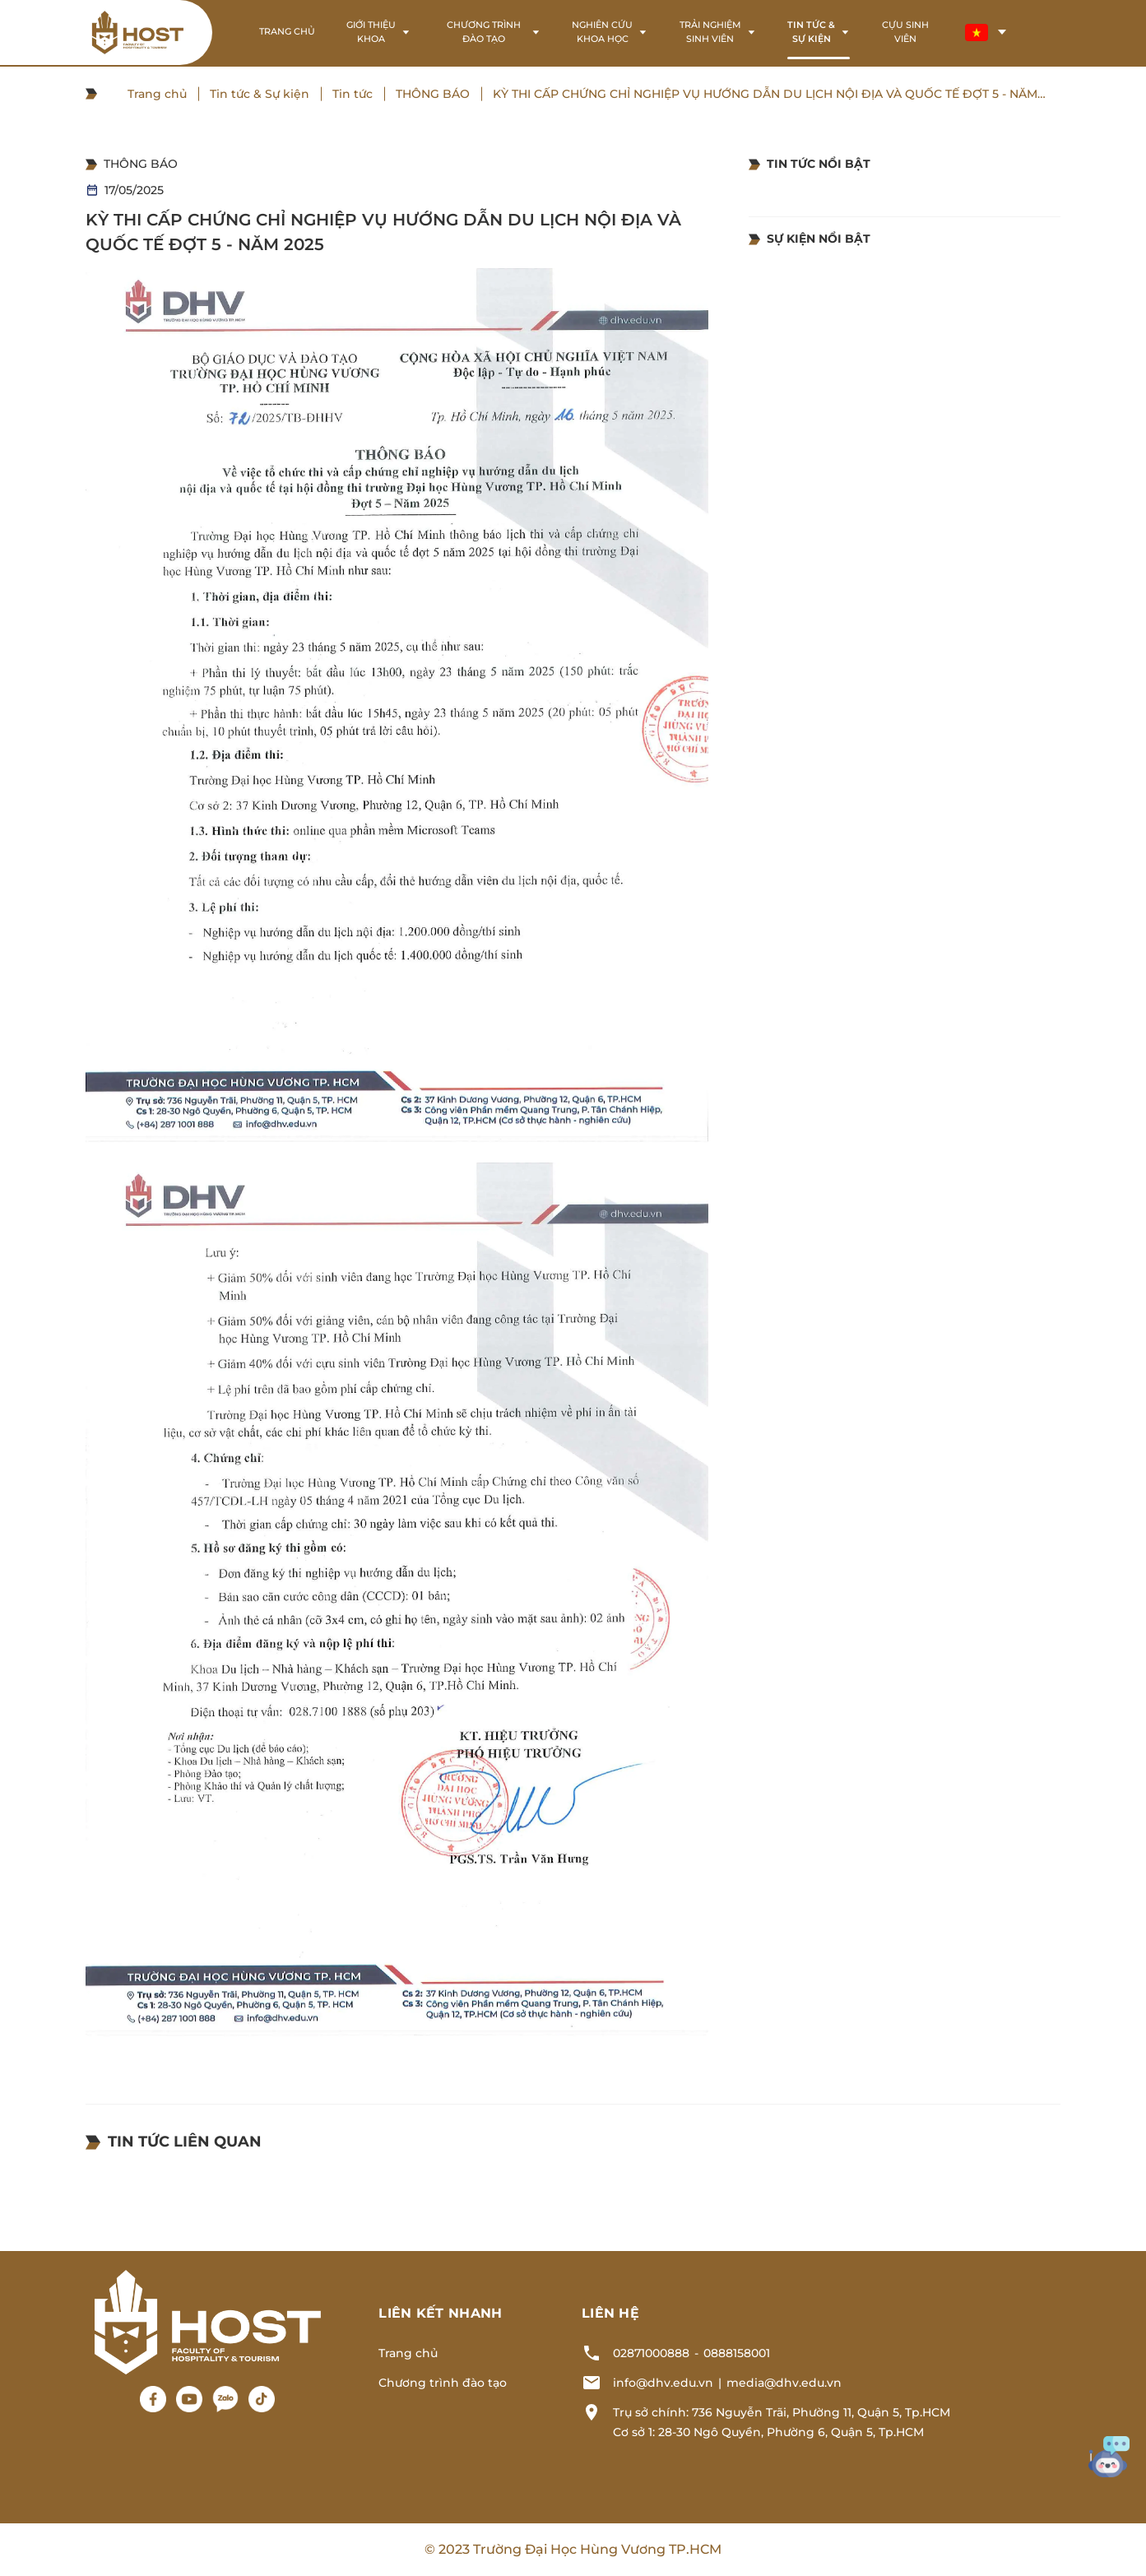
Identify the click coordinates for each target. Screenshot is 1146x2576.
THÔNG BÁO (433, 93)
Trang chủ (157, 93)
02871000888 (651, 2353)
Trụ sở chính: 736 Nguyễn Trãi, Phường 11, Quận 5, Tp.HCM (781, 2412)
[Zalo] (225, 2399)
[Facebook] (153, 2399)
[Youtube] (189, 2399)
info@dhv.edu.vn (663, 2382)
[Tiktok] (261, 2399)
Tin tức (352, 93)
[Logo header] (137, 32)
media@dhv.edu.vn (784, 2382)
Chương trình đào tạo (442, 2382)
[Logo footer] (208, 2321)
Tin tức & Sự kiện (259, 93)
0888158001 (736, 2353)
